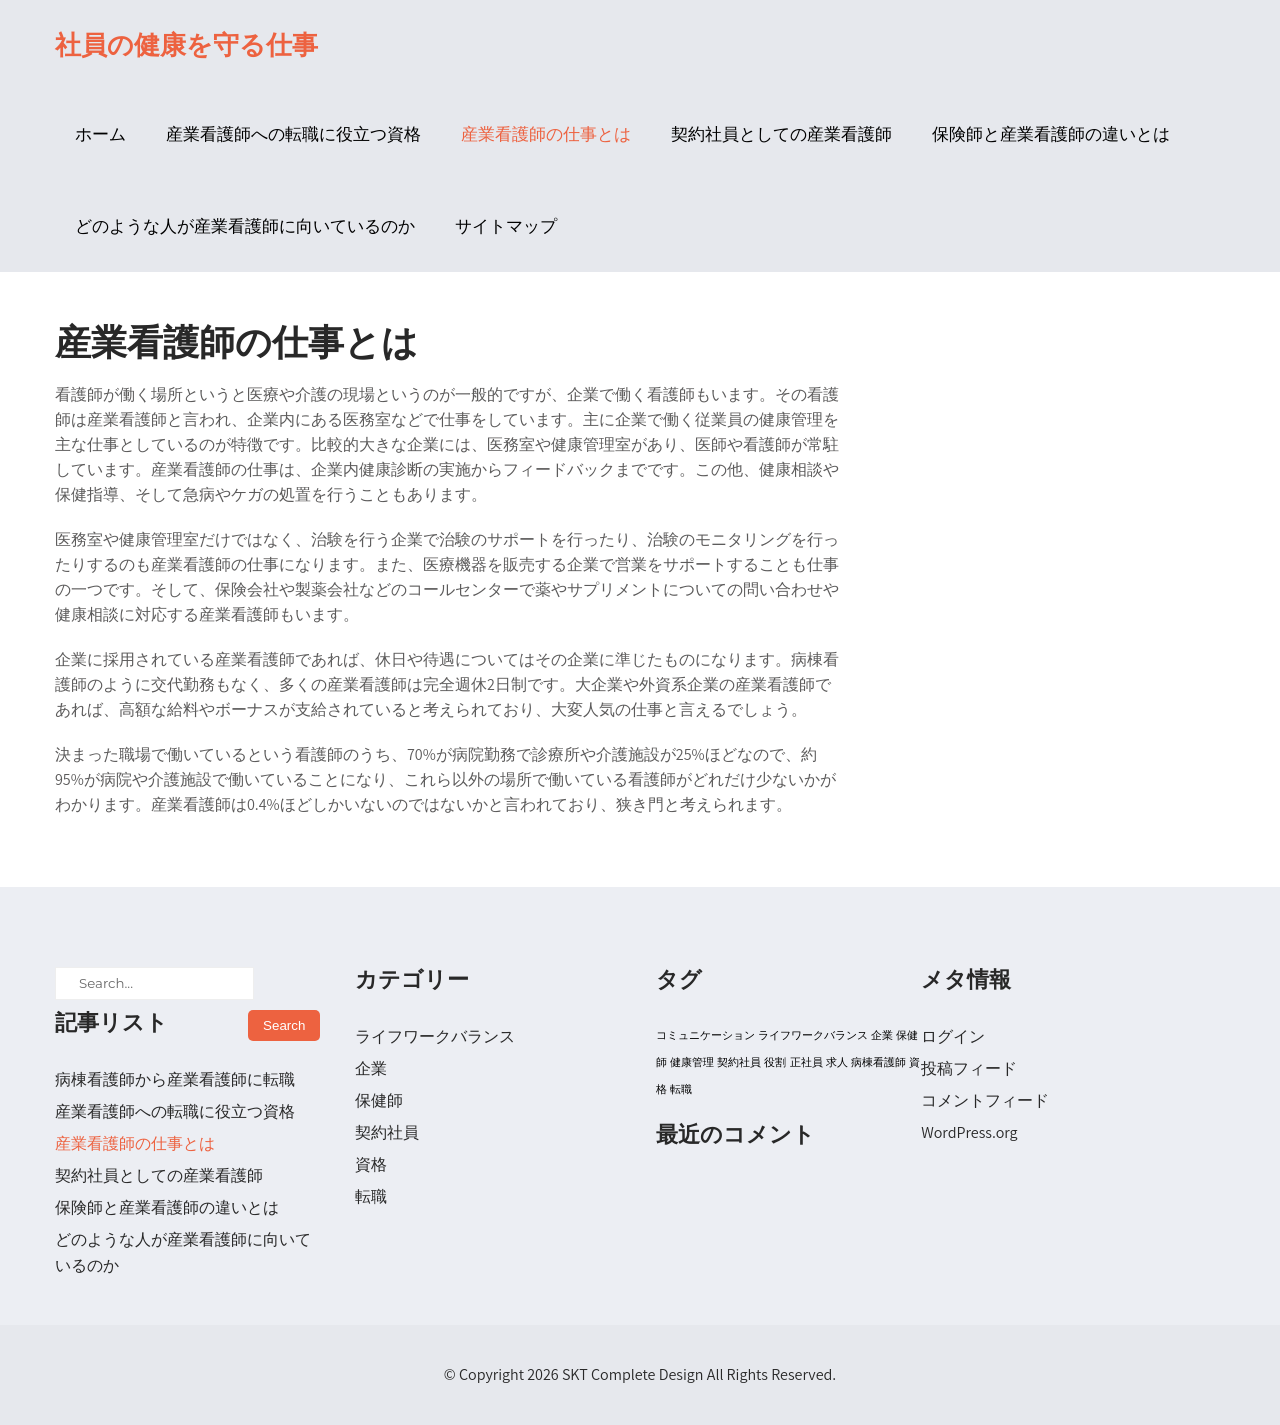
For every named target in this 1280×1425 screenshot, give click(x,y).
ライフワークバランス (435, 1036)
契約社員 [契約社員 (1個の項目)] (739, 1062)
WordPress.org (969, 1132)
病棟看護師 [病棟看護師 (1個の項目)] (878, 1062)
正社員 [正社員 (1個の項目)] (806, 1062)
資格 (371, 1164)
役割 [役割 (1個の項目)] (775, 1062)
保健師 (379, 1100)
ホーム (100, 134)
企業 (371, 1068)
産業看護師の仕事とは (546, 134)
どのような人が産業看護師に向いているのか (245, 226)
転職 (371, 1196)
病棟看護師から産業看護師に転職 (175, 1079)
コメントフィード (985, 1100)
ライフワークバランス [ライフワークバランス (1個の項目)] (813, 1035)
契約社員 (387, 1132)
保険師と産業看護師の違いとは (1051, 134)
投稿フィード (969, 1068)
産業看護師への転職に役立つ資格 (293, 134)
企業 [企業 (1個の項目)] (882, 1035)
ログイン (953, 1036)
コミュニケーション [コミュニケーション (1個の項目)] (705, 1035)
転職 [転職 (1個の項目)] (681, 1089)
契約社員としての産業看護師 (781, 134)
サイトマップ (506, 226)
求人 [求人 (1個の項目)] (837, 1062)
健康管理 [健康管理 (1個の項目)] (692, 1062)
